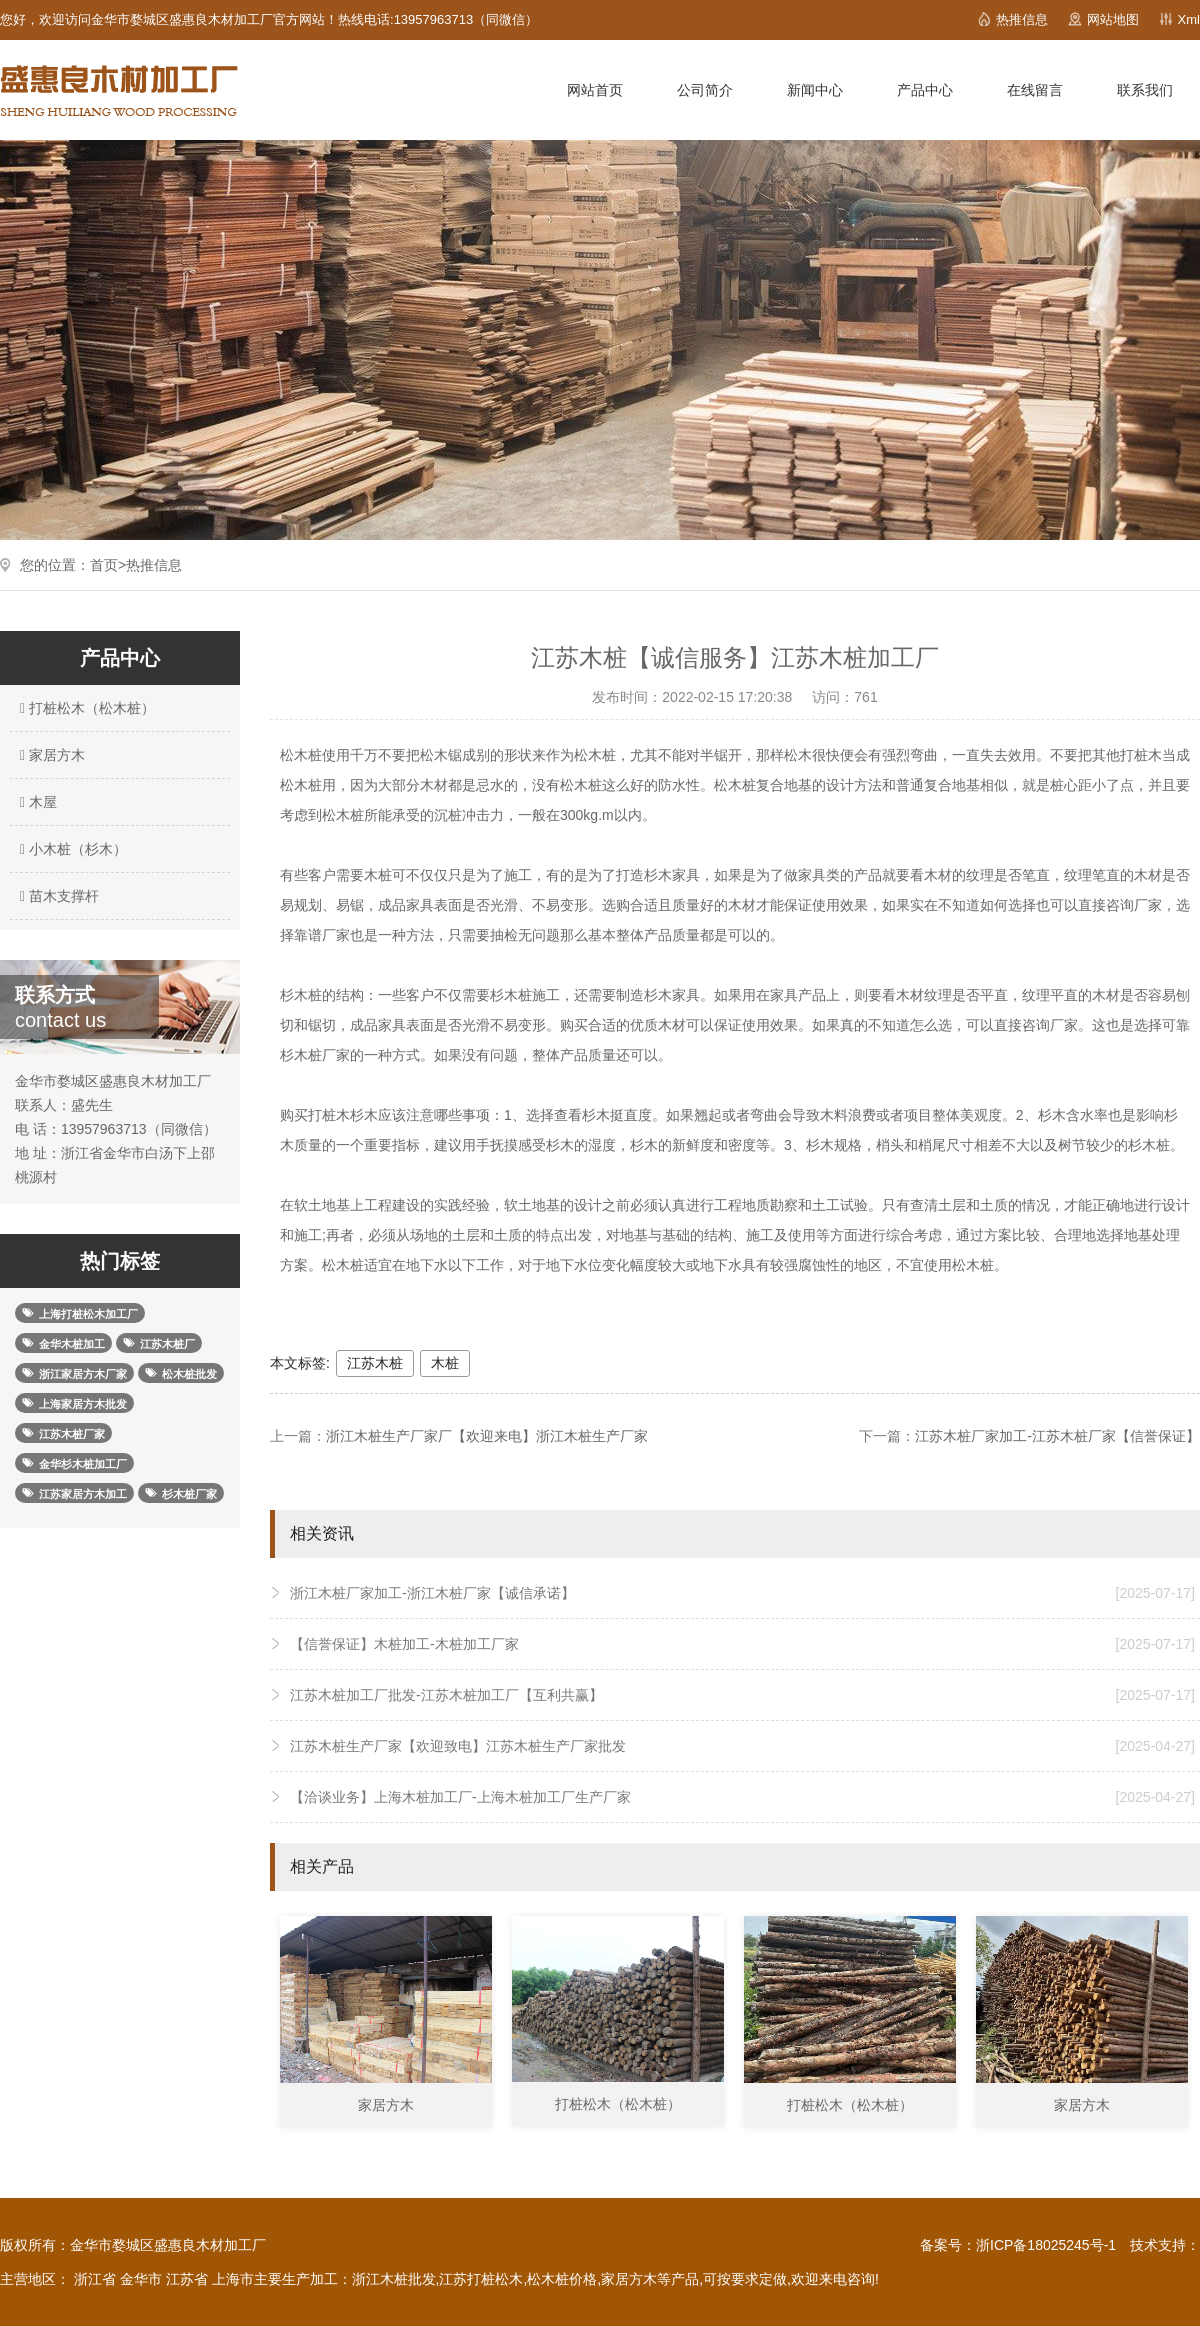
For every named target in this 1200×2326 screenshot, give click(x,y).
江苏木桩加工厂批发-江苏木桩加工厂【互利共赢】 (742, 1695)
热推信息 (1022, 19)
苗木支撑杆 (57, 896)
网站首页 (595, 90)
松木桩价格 (562, 2279)
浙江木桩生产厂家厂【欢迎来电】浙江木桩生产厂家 (487, 1436)
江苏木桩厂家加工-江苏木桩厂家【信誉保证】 (1057, 1436)
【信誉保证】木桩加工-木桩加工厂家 (742, 1644)
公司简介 (705, 90)
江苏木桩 (375, 1363)
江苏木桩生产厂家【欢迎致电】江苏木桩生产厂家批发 (742, 1746)
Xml (1189, 19)
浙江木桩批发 (394, 2279)
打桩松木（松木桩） (85, 708)
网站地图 (1113, 19)
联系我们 (1145, 90)
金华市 (141, 2279)
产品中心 (925, 90)
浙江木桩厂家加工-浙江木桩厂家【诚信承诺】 (742, 1593)
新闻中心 (815, 90)
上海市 (233, 2279)
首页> (108, 565)
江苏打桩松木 (481, 2279)
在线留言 (1035, 90)
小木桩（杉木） (71, 849)
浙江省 (95, 2279)
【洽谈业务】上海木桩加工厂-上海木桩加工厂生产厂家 (742, 1797)
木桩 (445, 1363)
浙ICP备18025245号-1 (1046, 2245)
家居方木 (50, 755)
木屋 (36, 802)
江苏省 (187, 2279)
